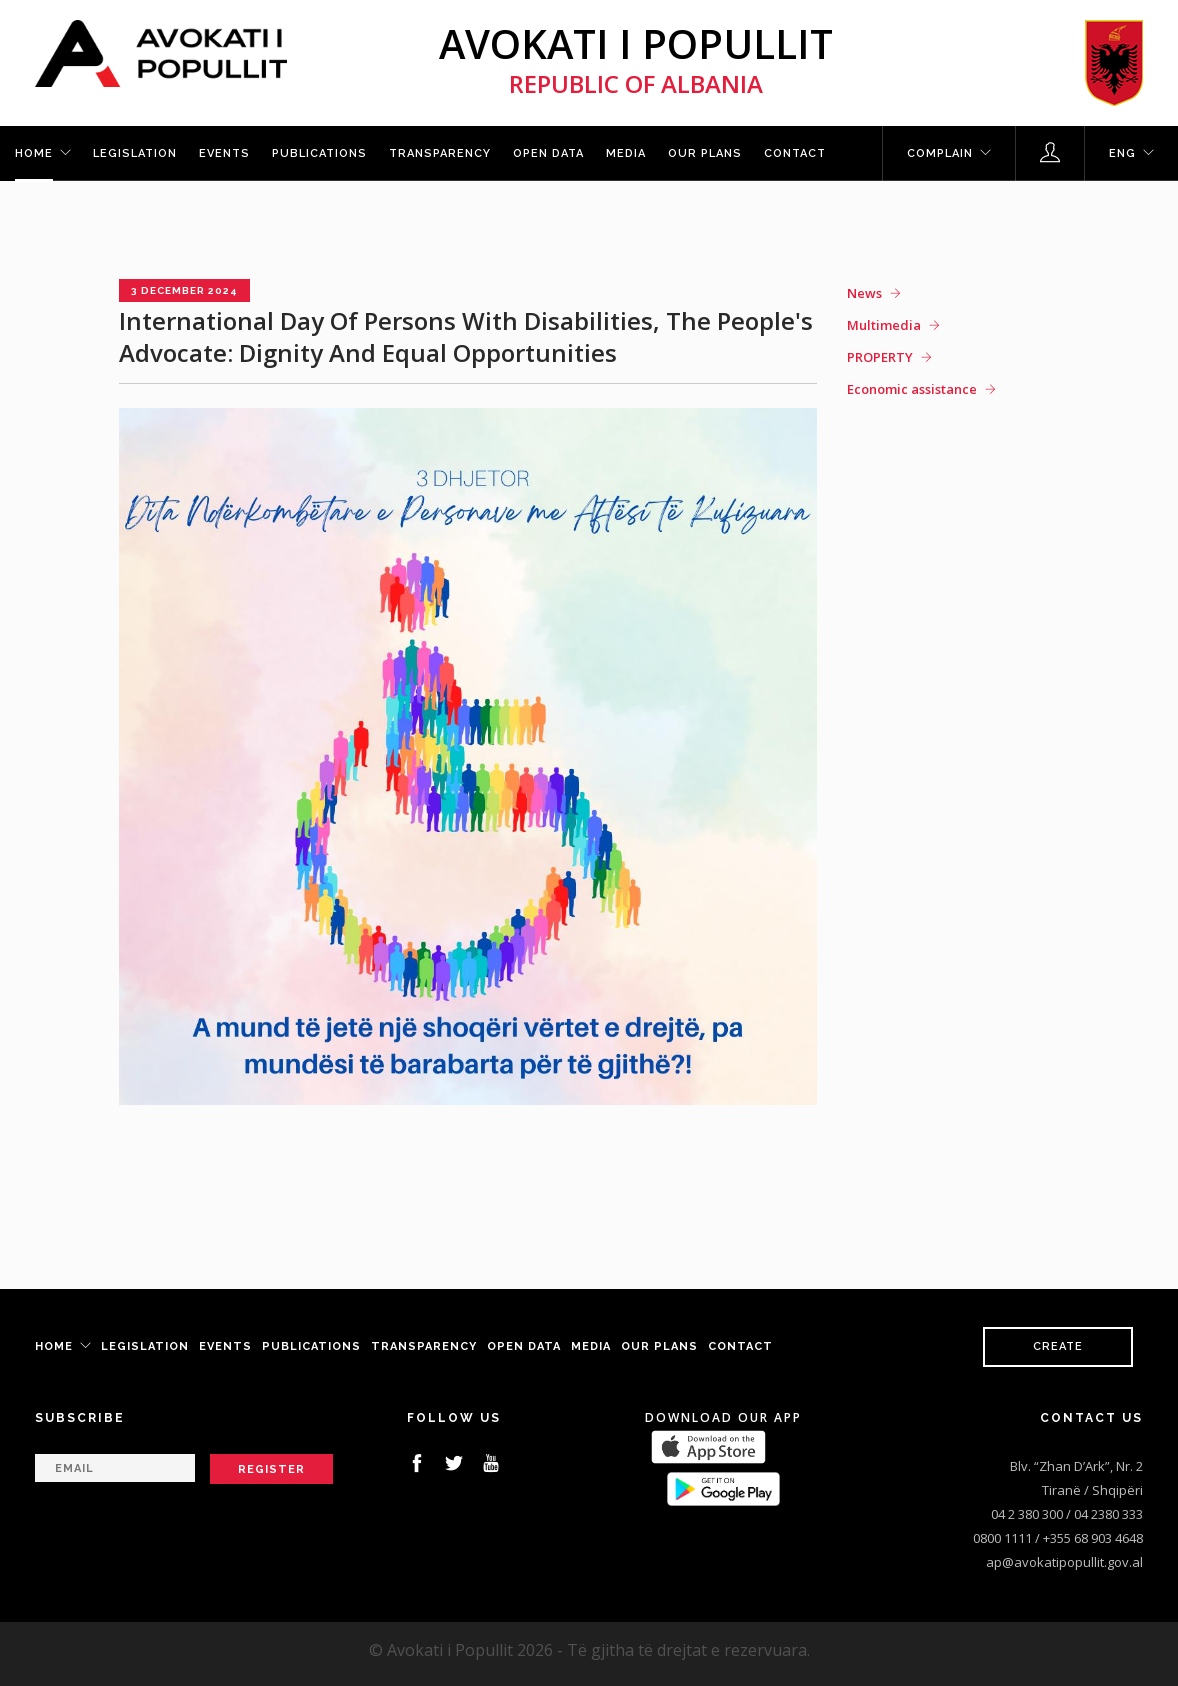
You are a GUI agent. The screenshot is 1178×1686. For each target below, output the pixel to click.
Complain (940, 153)
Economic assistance (912, 389)
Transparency (440, 153)
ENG (1122, 153)
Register (271, 1469)
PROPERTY (880, 357)
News (864, 293)
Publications (319, 153)
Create (1058, 1346)
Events (224, 153)
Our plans (705, 153)
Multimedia (884, 325)
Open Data (548, 153)
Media (626, 153)
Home (34, 153)
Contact (795, 153)
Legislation (135, 153)
